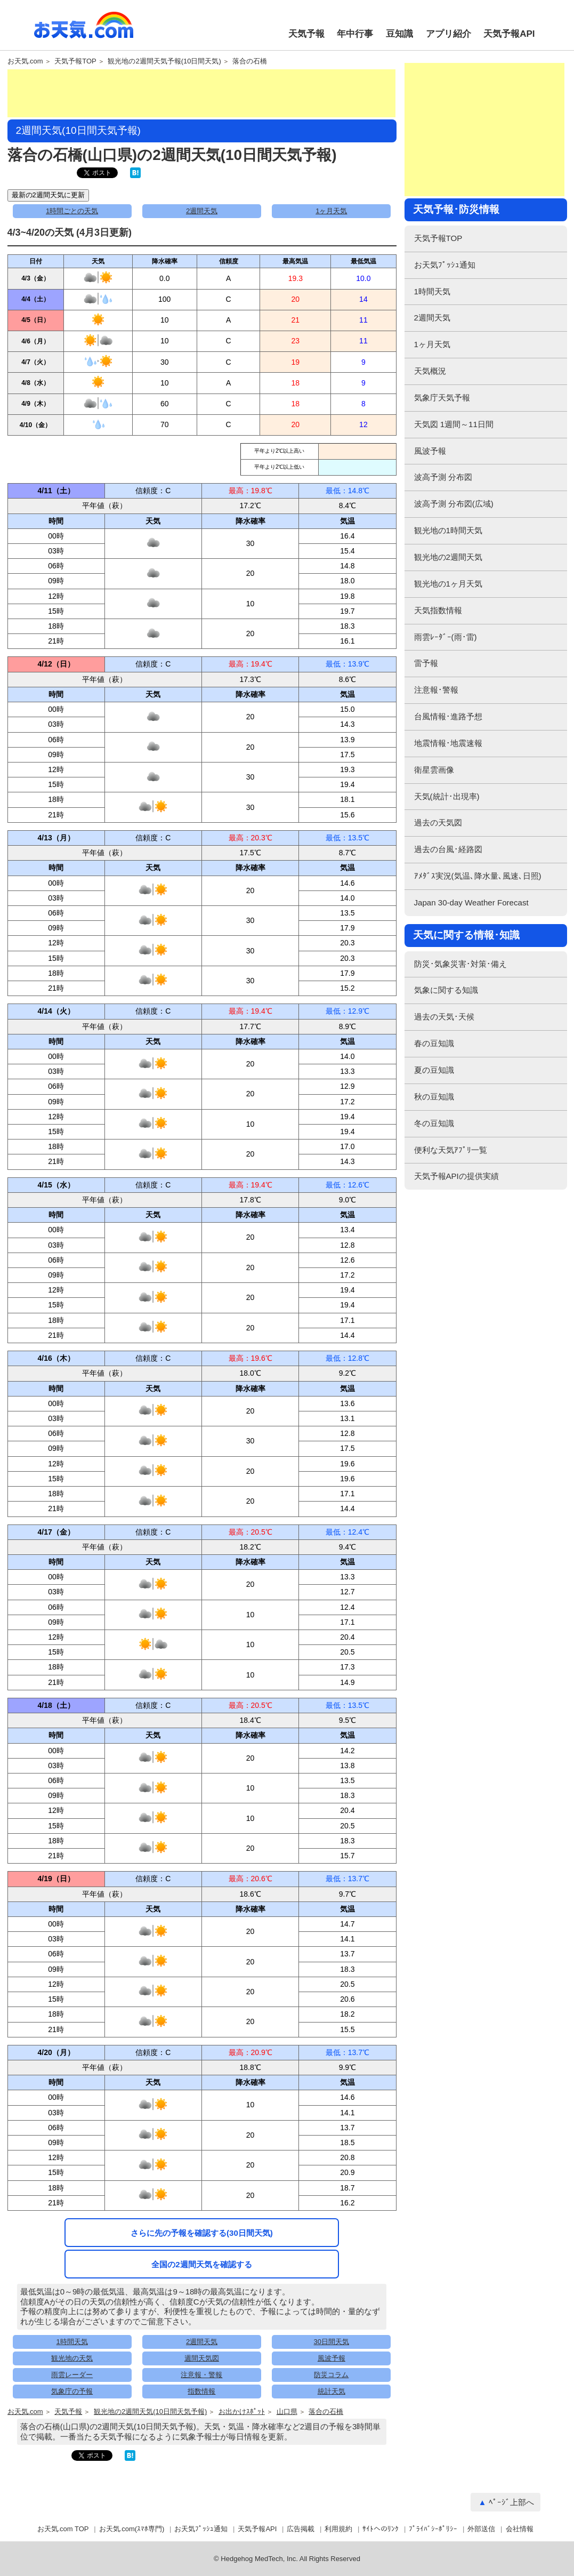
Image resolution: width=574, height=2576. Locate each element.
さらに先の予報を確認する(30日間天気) (202, 2232)
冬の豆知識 (434, 1123)
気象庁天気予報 (442, 397)
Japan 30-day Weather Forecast (471, 902)
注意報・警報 (201, 2375)
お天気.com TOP (63, 2529)
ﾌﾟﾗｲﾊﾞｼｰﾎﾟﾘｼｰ (433, 2529)
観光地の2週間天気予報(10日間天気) (164, 61)
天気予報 (306, 34)
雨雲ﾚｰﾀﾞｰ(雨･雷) (445, 636)
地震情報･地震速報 (448, 743)
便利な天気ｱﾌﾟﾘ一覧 (450, 1149)
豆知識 (399, 34)
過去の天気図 (438, 822)
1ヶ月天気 (331, 211)
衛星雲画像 (434, 769)
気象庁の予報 (72, 2391)
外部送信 (481, 2529)
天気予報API (509, 34)
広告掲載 (300, 2529)
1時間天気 (72, 2342)
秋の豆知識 (434, 1096)
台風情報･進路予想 (448, 716)
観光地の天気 (72, 2358)
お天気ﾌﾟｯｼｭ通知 (444, 264)
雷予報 (426, 663)
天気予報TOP (75, 61)
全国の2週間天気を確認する (201, 2264)
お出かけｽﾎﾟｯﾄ (242, 2411)
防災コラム (331, 2375)
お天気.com (83, 31)
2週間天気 (201, 211)
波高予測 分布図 (443, 477)
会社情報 (519, 2529)
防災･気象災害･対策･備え (460, 963)
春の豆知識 (434, 1043)
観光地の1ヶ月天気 (448, 583)
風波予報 (331, 2358)
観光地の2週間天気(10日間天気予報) (150, 2411)
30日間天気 (331, 2342)
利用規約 (338, 2529)
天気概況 (430, 370)
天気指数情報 (438, 610)
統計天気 (331, 2391)
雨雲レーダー (72, 2375)
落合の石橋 (249, 61)
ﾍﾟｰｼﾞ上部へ (511, 2502)
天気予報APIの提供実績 (456, 1176)
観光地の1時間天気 (448, 530)
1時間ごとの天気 (72, 211)
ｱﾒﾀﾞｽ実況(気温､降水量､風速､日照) (477, 875)
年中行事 (355, 34)
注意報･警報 (436, 689)
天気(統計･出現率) (447, 796)
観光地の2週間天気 (448, 556)
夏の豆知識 (434, 1069)
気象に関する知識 (446, 989)
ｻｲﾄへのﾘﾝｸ (380, 2529)
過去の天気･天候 (444, 1016)
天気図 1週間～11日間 (454, 424)
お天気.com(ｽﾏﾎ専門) (132, 2529)
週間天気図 (201, 2358)
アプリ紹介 (448, 34)
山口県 (287, 2411)
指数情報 (201, 2391)
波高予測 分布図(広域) (454, 503)
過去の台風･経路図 (448, 849)
